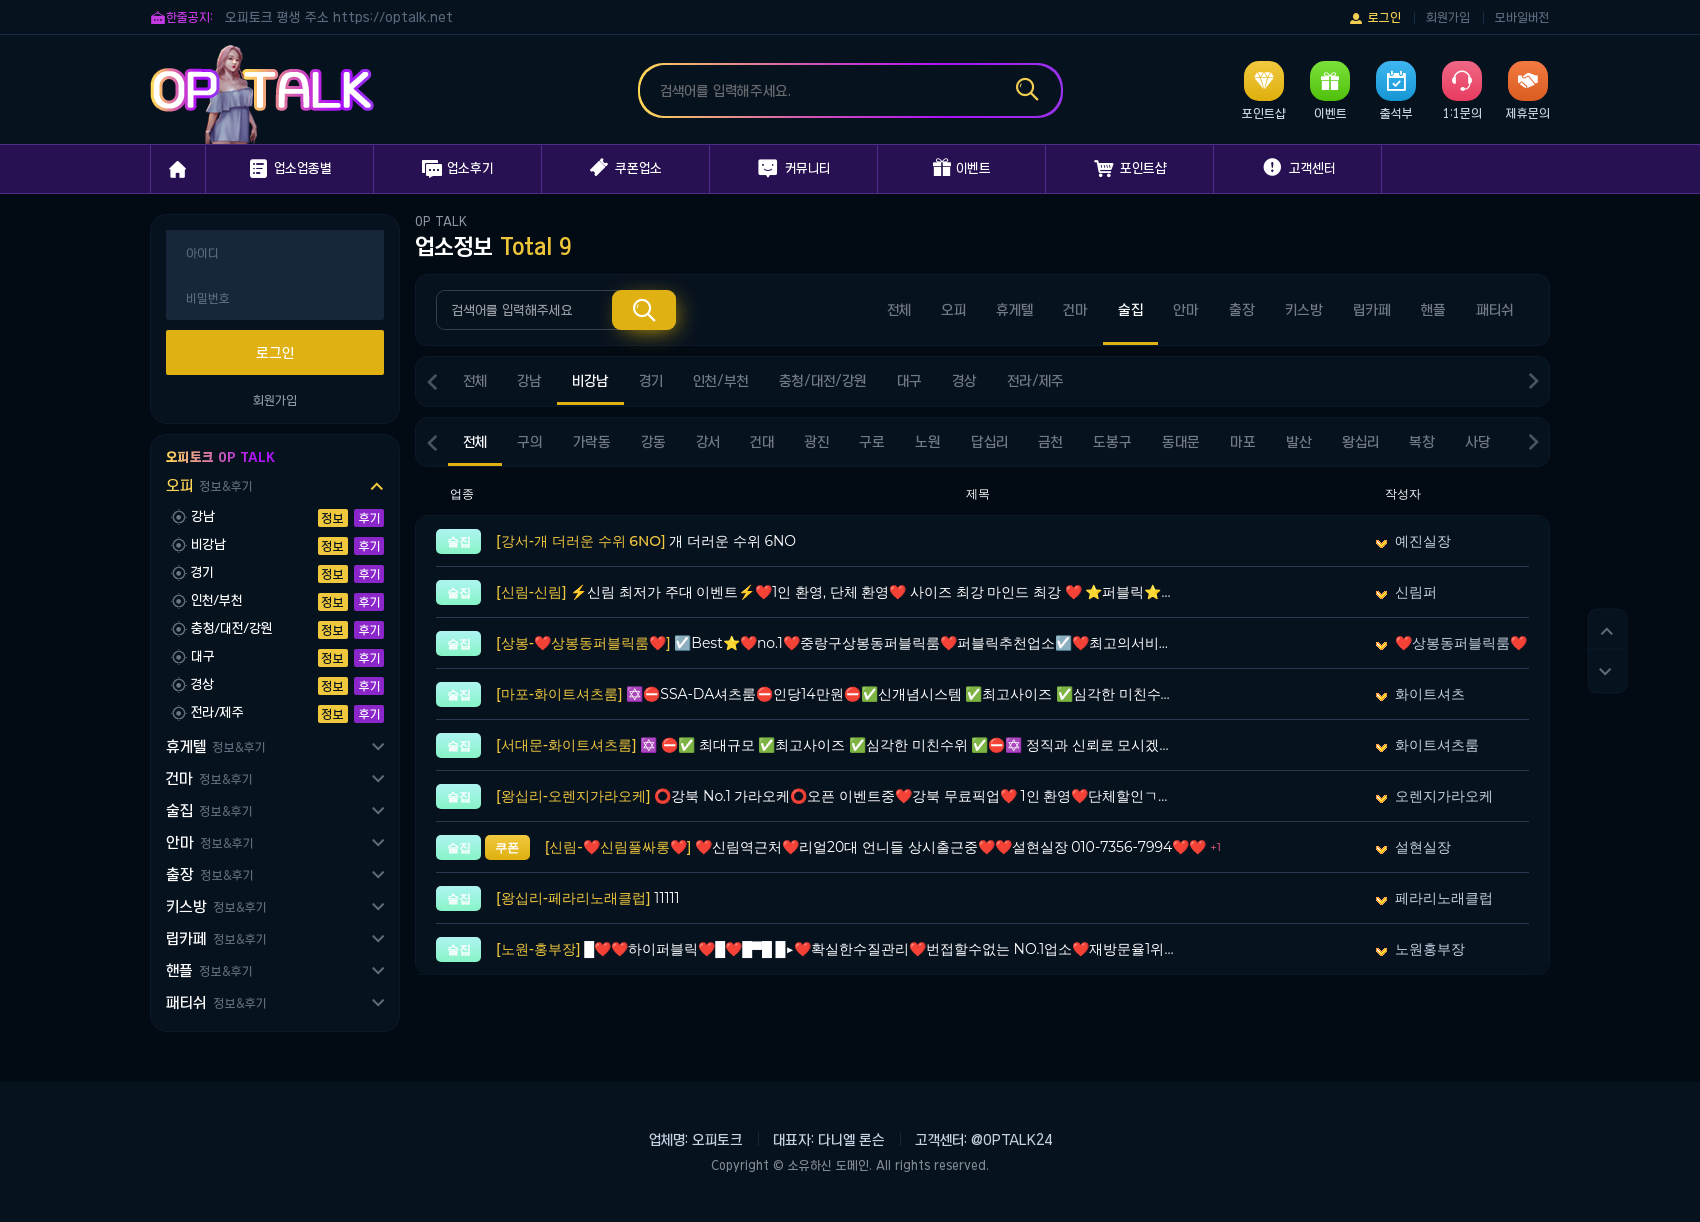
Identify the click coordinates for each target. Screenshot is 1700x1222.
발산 (1299, 442)
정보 (333, 518)
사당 (1478, 442)
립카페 (216, 938)
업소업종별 (289, 169)
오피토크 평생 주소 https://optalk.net (339, 17)
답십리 (989, 442)
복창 (1422, 442)
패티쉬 (216, 1002)
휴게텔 (215, 746)
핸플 (209, 970)
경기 (651, 381)
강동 (653, 442)
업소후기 (457, 169)
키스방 (216, 906)
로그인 (1374, 18)
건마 (209, 778)
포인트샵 (1130, 169)
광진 (816, 442)
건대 (762, 442)
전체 (899, 310)
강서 (708, 442)
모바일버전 (1522, 17)
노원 (928, 442)
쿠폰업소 (626, 168)
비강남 (590, 381)
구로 (872, 442)
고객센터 (1297, 168)
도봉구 (1112, 442)
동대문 (1181, 442)
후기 (369, 518)
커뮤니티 (794, 169)
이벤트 (962, 168)
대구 (909, 381)
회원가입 (1448, 17)
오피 (209, 485)
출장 (209, 874)
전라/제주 (1035, 381)
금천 (1050, 442)
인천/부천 (721, 381)
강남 (529, 381)
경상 (964, 381)
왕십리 (1360, 442)
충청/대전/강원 (823, 381)
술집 (209, 810)
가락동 (592, 442)
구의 (530, 442)
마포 (1243, 442)
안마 (209, 842)
